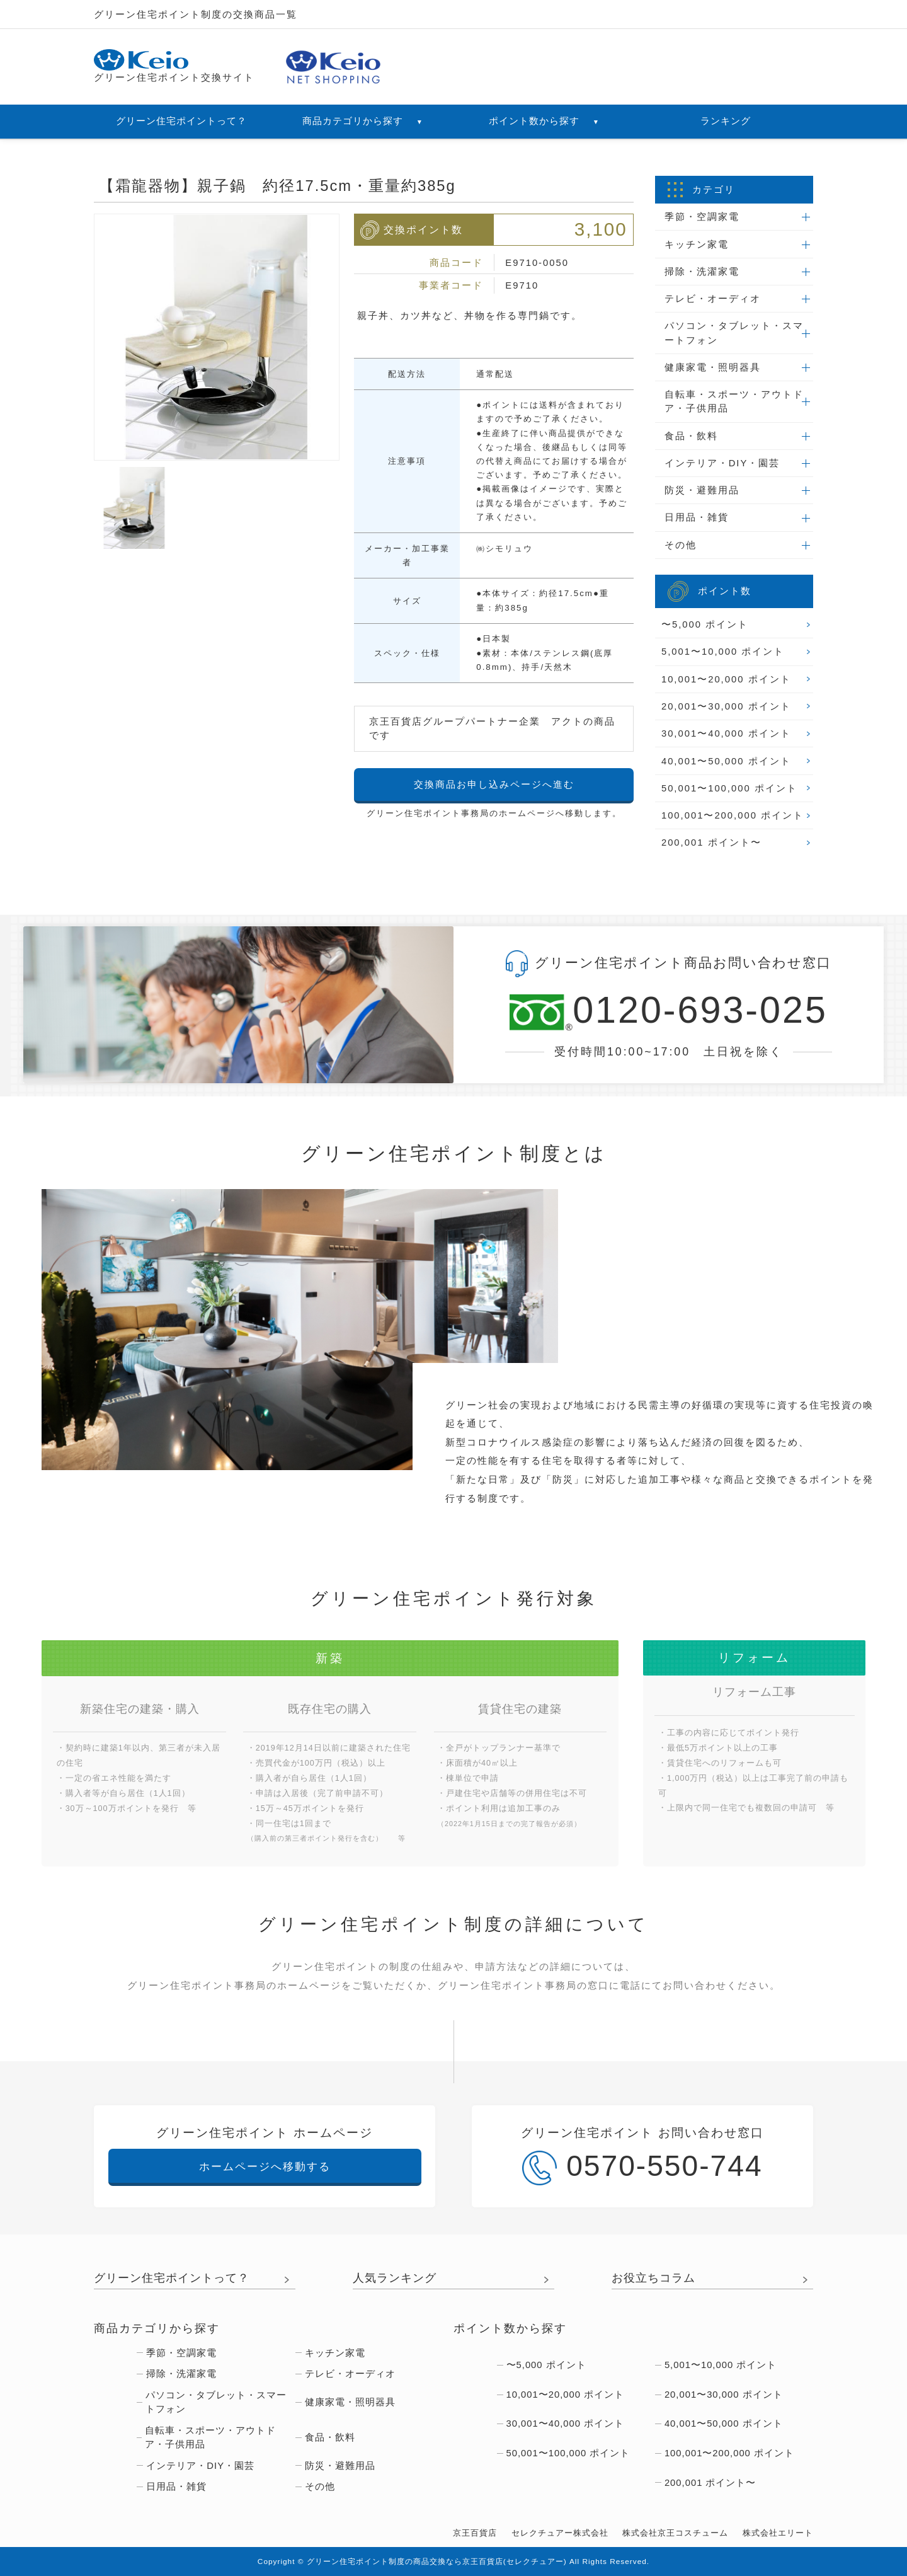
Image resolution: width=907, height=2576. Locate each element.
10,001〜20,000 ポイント (726, 679)
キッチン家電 (697, 244)
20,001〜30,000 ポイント (726, 706)
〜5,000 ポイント (704, 624)
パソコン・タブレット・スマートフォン (734, 333)
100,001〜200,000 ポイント (732, 815)
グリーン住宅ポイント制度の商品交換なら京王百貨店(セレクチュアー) (437, 2561)
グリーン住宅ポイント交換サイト (174, 66)
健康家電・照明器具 (713, 367)
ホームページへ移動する (265, 2166)
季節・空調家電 (702, 217)
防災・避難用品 (702, 490)
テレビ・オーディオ (713, 299)
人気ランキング (394, 2278)
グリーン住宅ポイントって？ (181, 121)
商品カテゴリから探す (362, 121)
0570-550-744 (642, 2167)
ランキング (725, 121)
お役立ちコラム (653, 2278)
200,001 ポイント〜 (711, 842)
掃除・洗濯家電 (702, 272)
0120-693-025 (669, 1011)
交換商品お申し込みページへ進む (494, 784)
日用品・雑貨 (697, 517)
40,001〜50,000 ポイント (726, 761)
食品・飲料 (691, 436)
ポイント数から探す (544, 121)
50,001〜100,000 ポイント (729, 788)
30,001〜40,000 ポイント (726, 733)
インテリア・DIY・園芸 (722, 463)
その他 (681, 545)
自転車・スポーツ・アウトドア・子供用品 (734, 401)
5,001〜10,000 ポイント (722, 652)
